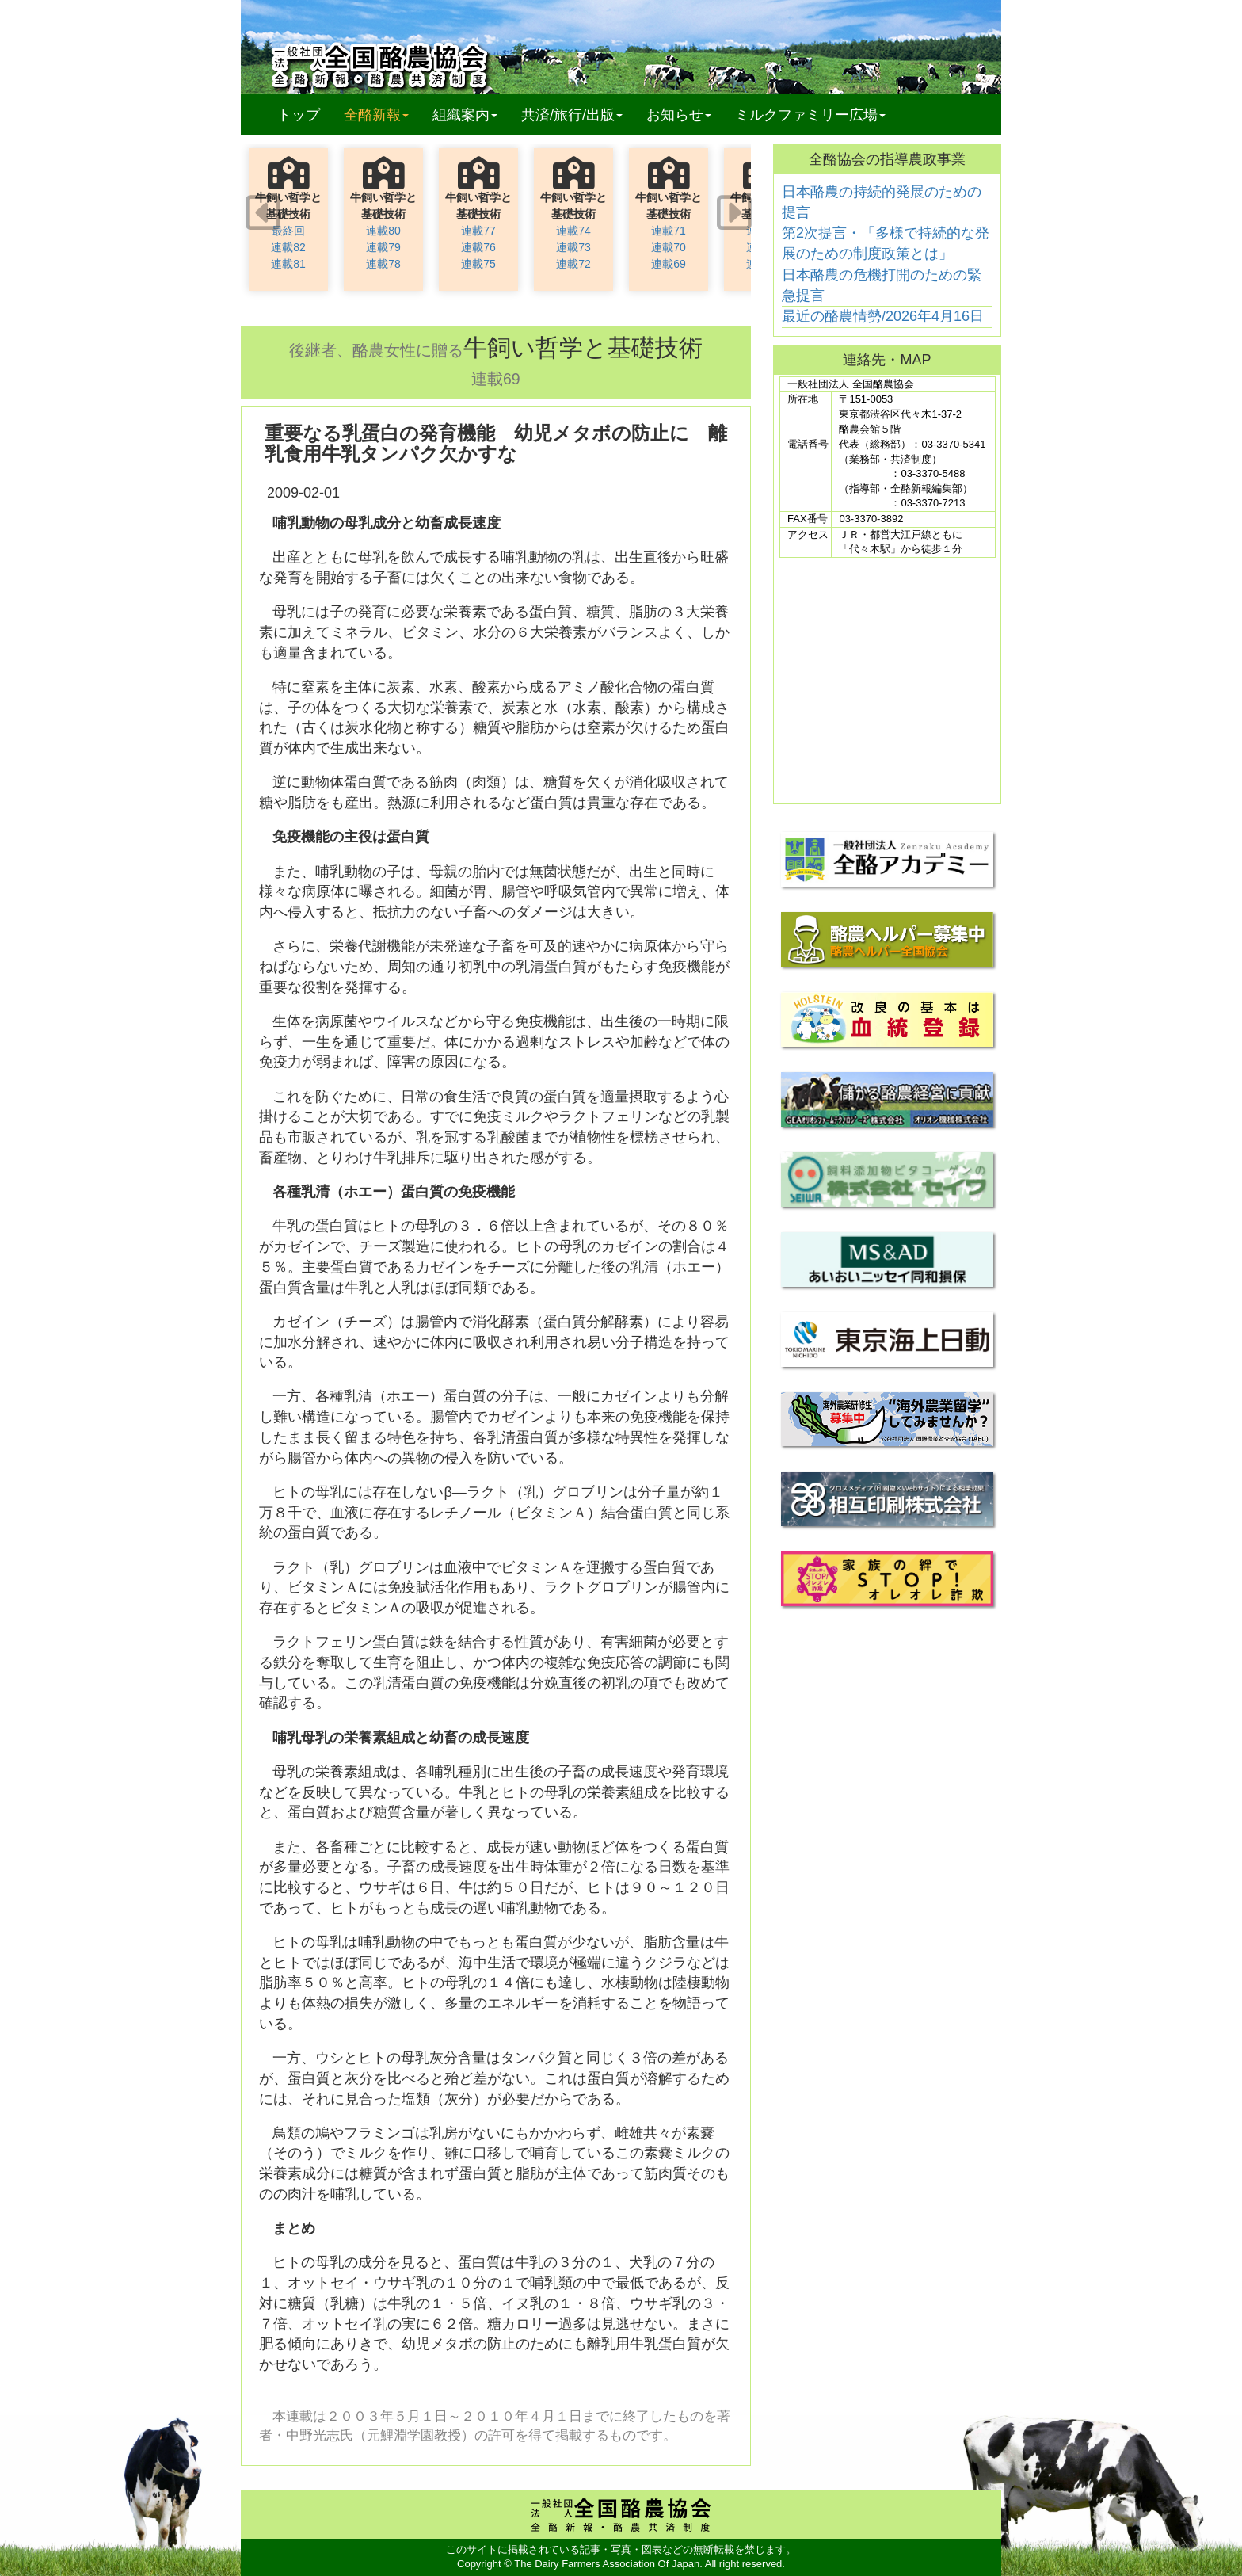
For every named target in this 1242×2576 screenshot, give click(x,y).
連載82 (288, 247)
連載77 (478, 230)
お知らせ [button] (678, 115)
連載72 (573, 264)
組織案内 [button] (464, 115)
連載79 (383, 247)
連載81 (288, 264)
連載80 (383, 230)
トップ (298, 115)
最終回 (288, 230)
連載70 (668, 247)
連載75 (478, 264)
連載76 (478, 247)
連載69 (668, 264)
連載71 (668, 230)
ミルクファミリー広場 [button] (810, 115)
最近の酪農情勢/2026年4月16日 (883, 316)
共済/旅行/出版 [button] (572, 115)
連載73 (573, 247)
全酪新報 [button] (382, 114)
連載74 (573, 230)
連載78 (383, 264)
